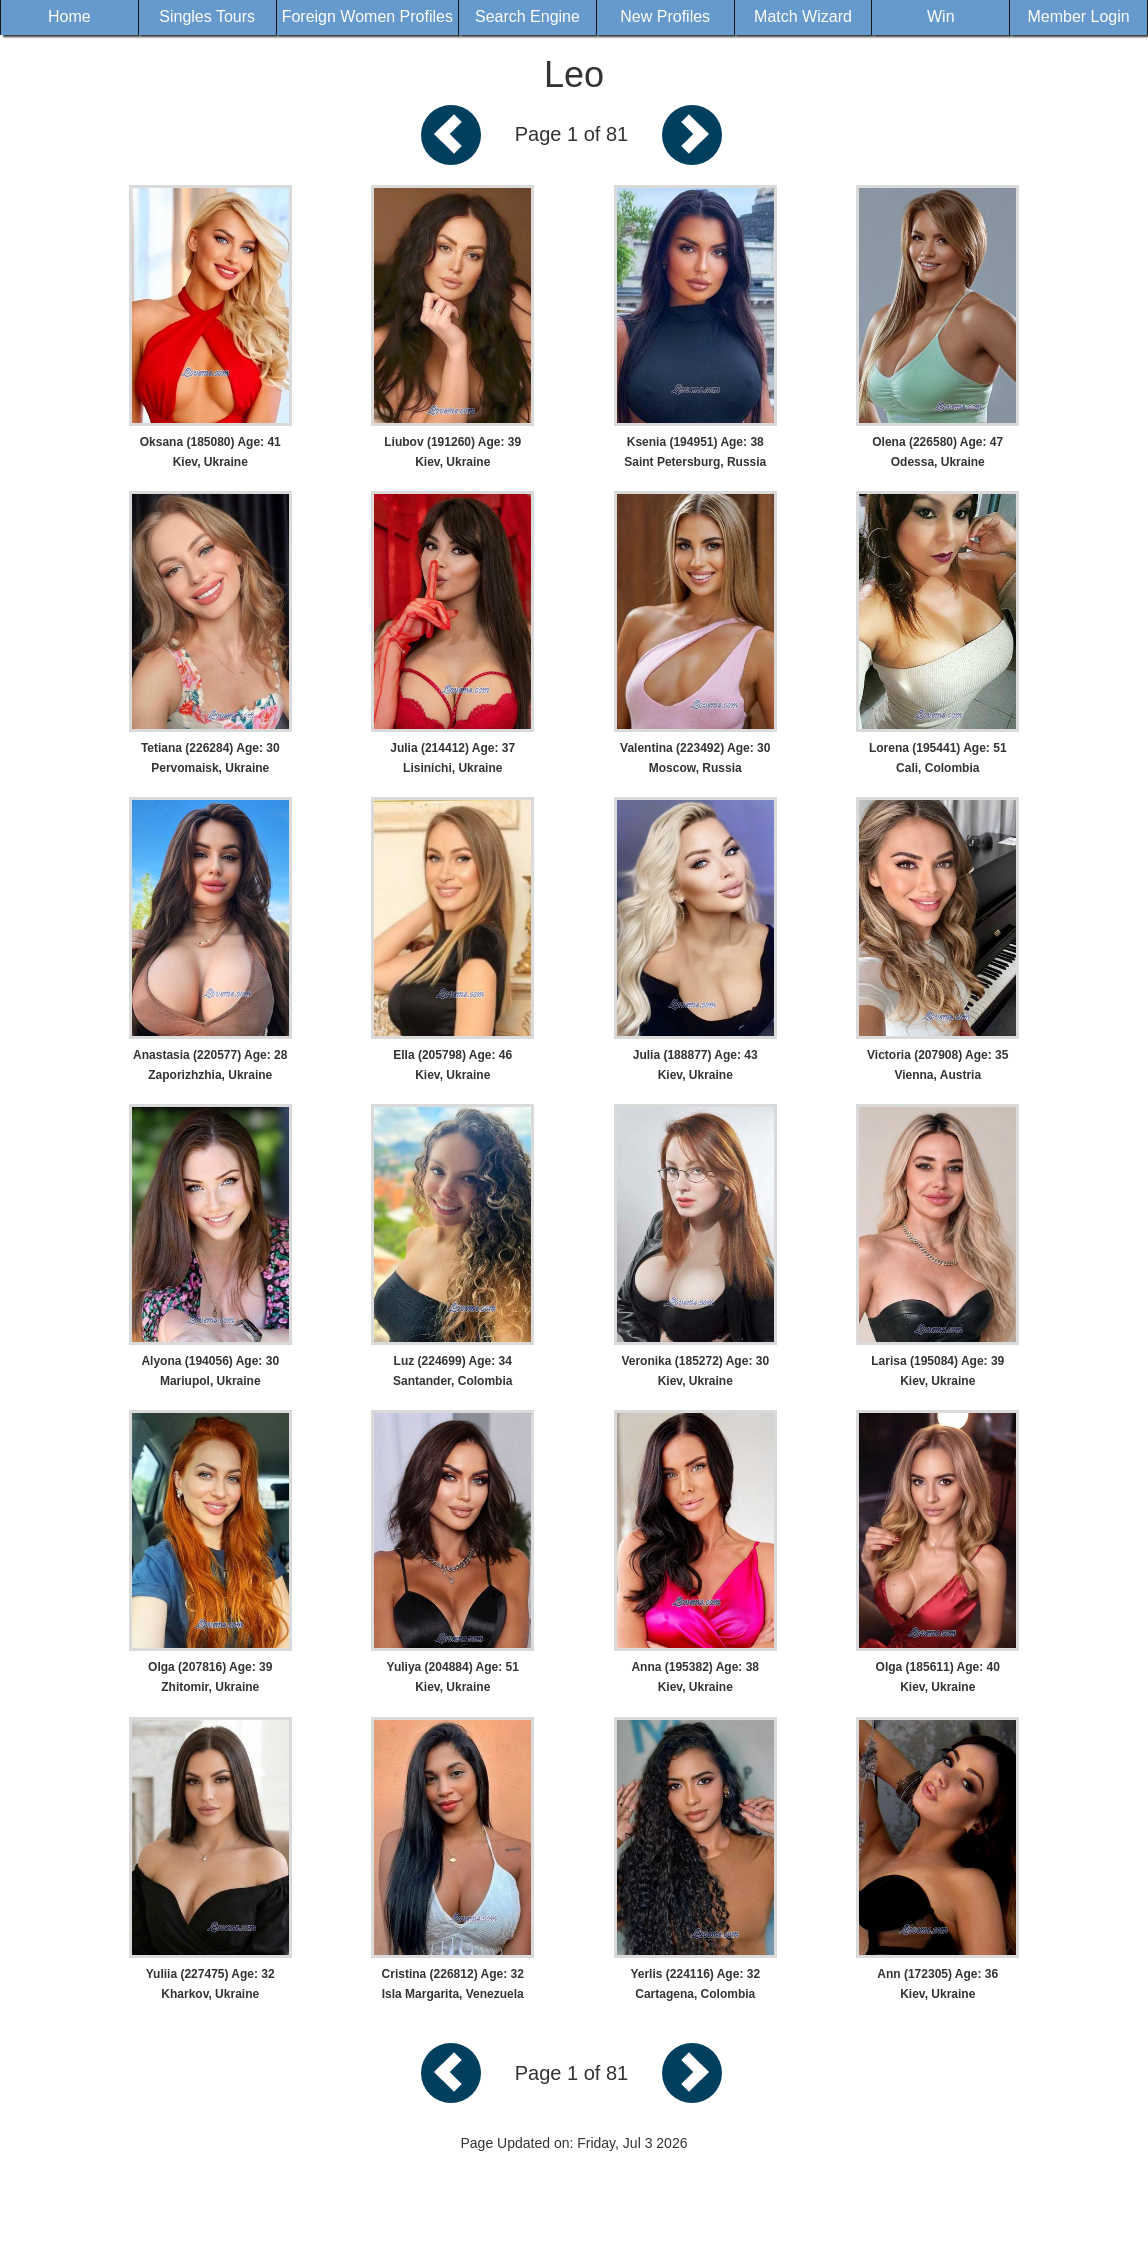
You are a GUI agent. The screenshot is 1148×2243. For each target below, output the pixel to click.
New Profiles (665, 16)
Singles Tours (207, 16)
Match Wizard (803, 16)
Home (69, 16)
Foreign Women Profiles (367, 16)
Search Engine (527, 16)
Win (941, 16)
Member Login (1078, 16)
